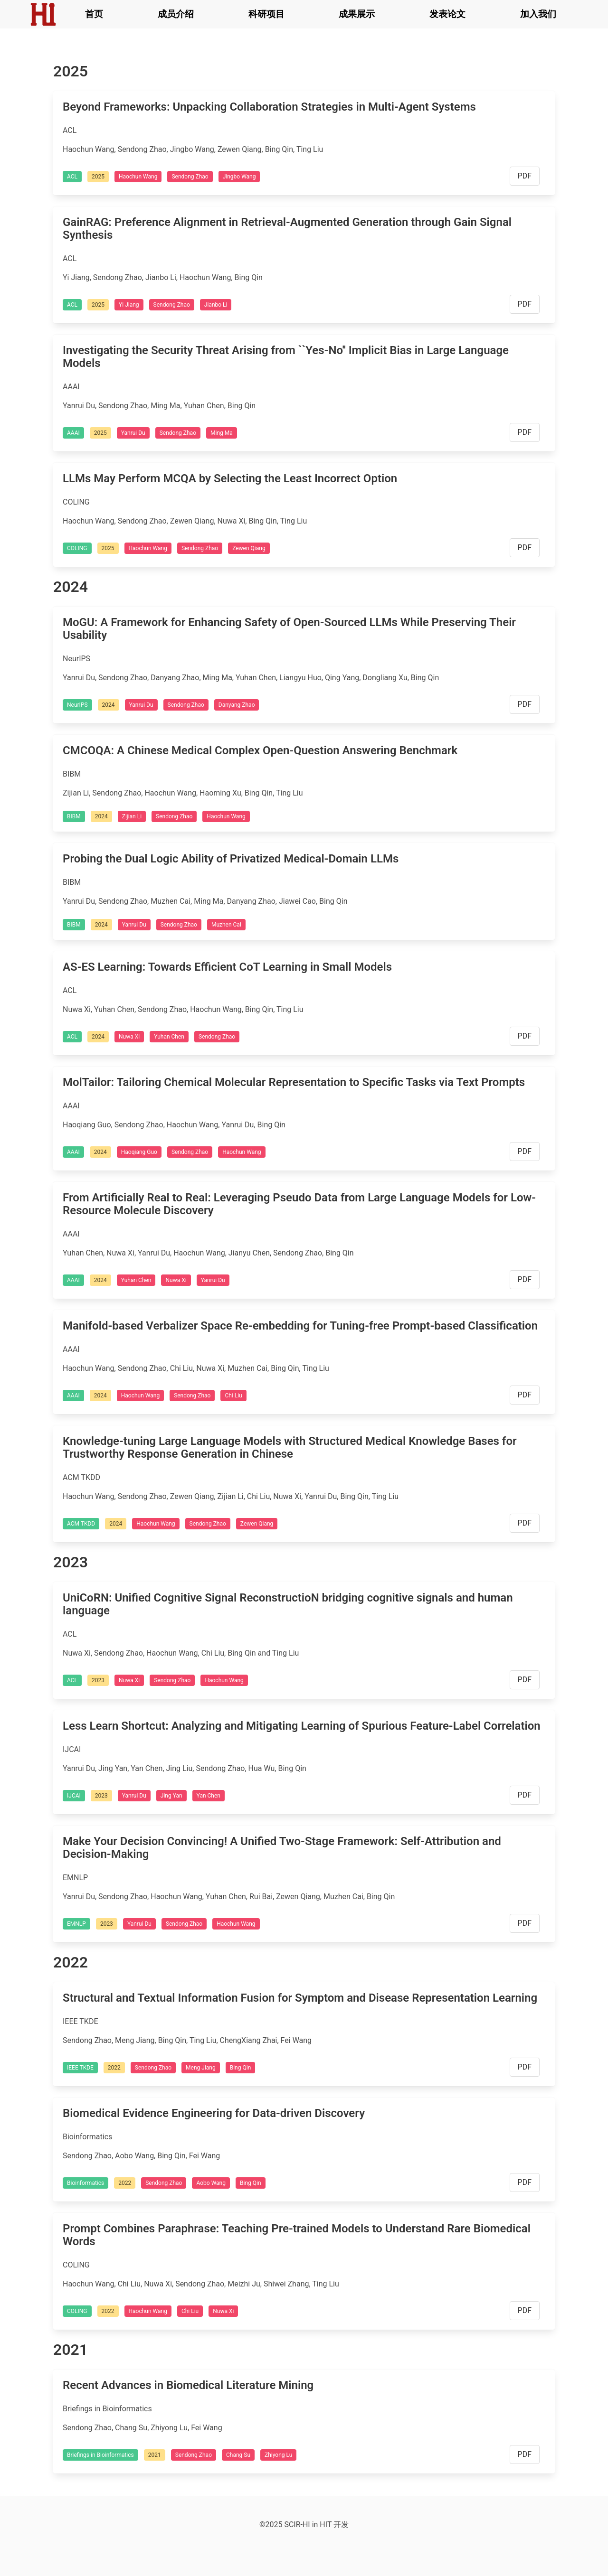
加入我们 (538, 14)
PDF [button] (525, 175)
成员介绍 (176, 14)
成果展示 (357, 14)
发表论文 (447, 14)
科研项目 (266, 14)
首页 (94, 14)
